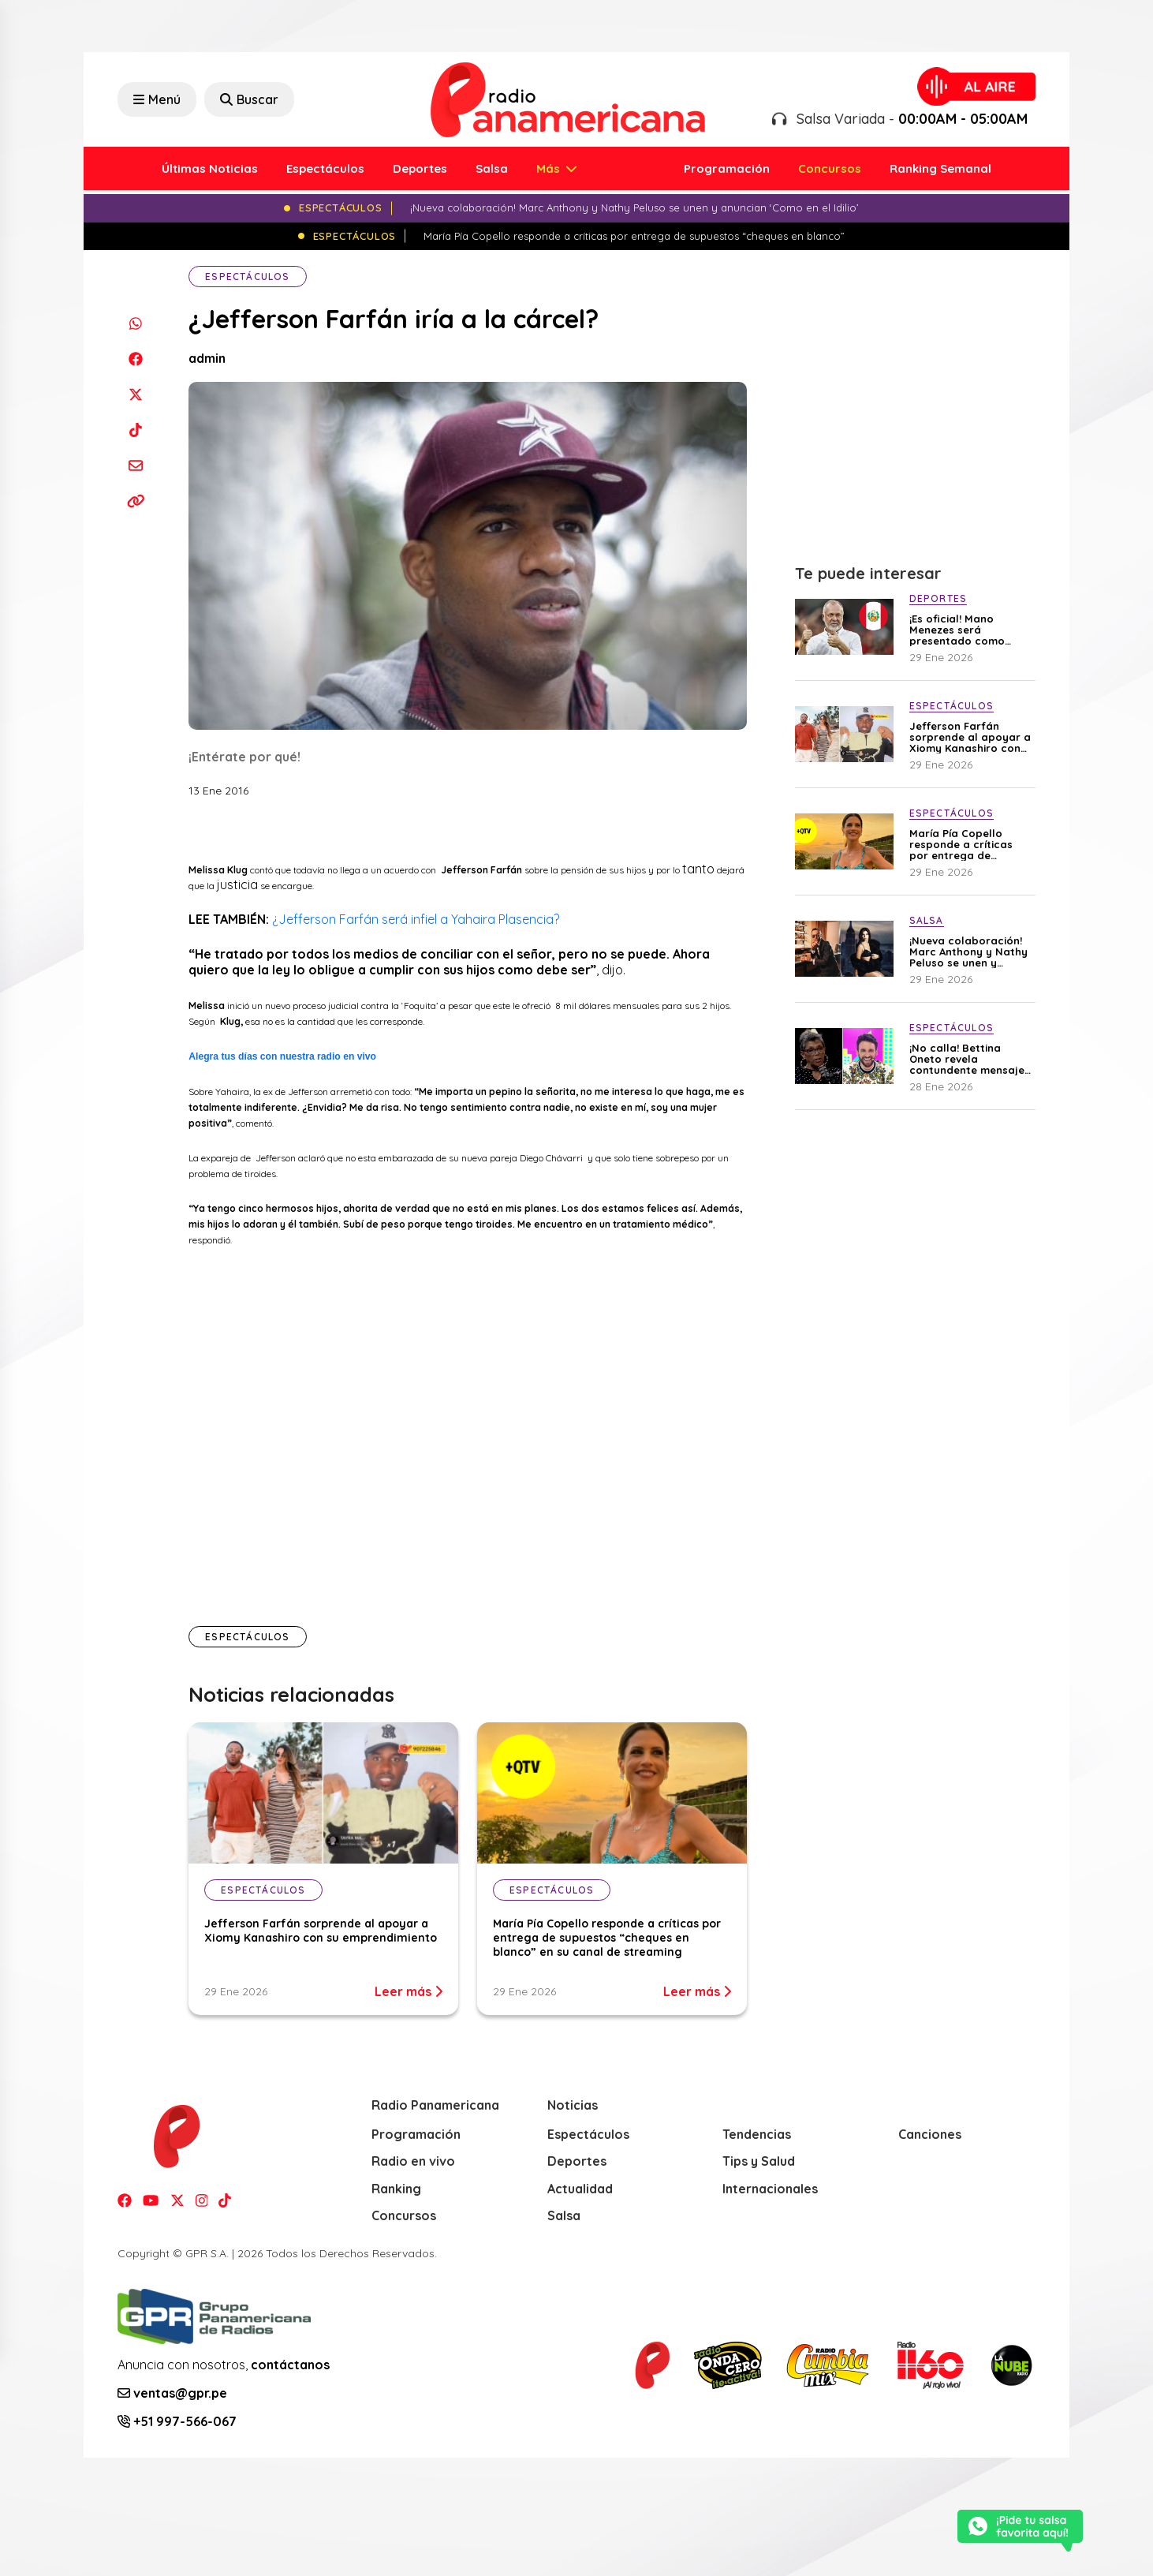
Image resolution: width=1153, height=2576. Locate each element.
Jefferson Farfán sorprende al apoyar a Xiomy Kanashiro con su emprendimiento (320, 1930)
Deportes (420, 168)
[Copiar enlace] (135, 500)
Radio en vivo (413, 2161)
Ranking (396, 2189)
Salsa (492, 168)
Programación (727, 168)
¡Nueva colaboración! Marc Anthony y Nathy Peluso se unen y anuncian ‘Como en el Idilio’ (968, 951)
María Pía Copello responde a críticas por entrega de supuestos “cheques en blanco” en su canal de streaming (607, 1937)
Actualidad (580, 2189)
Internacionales (770, 2189)
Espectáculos (325, 168)
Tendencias (756, 2134)
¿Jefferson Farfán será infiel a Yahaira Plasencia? (415, 919)
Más (549, 168)
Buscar (249, 99)
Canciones (929, 2134)
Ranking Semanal (940, 168)
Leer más (408, 1991)
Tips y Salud (758, 2161)
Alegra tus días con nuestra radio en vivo (282, 1056)
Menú (157, 99)
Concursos (829, 168)
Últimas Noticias (210, 168)
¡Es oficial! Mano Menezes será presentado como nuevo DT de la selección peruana (958, 629)
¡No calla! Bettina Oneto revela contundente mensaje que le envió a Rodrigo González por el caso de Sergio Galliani (968, 1058)
